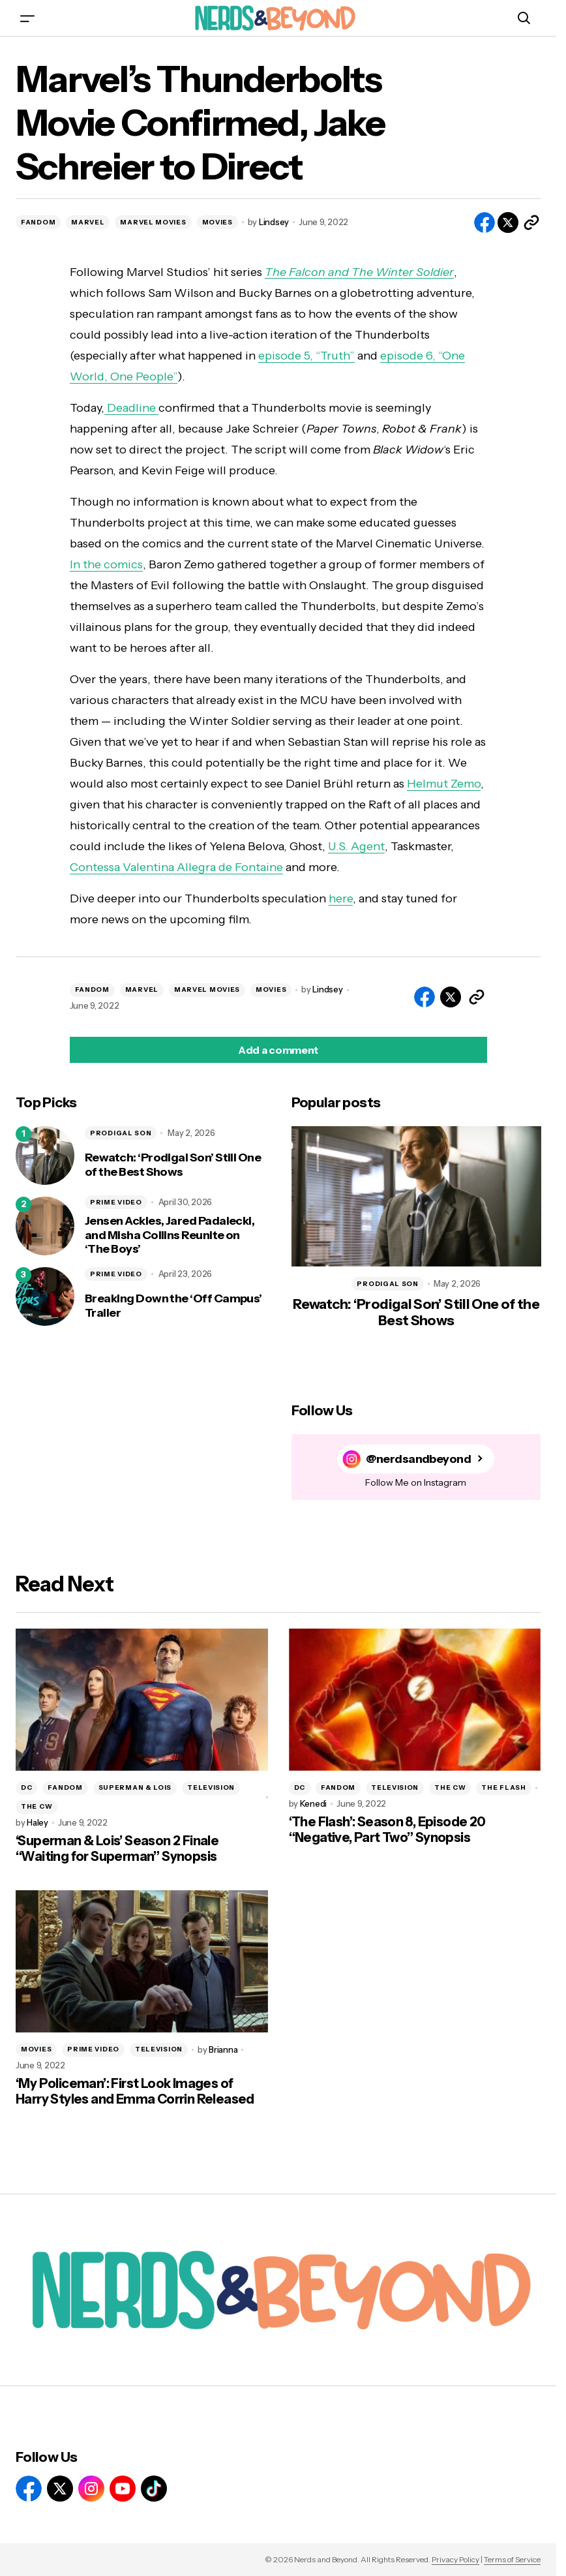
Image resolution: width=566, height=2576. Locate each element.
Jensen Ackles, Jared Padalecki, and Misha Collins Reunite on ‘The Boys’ (169, 1235)
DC (26, 1787)
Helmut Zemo (444, 783)
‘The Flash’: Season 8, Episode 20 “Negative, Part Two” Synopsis (387, 1829)
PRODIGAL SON (120, 1133)
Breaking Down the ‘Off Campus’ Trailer (173, 1306)
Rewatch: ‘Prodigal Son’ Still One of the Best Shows (173, 1165)
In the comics (106, 564)
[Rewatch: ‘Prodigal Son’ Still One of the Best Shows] (45, 1155)
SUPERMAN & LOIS (135, 1787)
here (341, 898)
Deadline (131, 408)
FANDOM (38, 222)
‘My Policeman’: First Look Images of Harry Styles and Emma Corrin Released (135, 2091)
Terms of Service (512, 2559)
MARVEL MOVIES (153, 222)
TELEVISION (211, 1787)
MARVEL (87, 222)
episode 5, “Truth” (306, 355)
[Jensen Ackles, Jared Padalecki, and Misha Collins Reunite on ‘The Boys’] (45, 1226)
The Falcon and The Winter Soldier (359, 272)
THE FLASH (503, 1787)
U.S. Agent (356, 846)
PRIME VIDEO (116, 1202)
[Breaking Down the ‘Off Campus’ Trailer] (45, 1296)
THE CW (36, 1806)
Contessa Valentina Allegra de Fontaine (176, 867)
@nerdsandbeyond (418, 1458)
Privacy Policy (455, 2559)
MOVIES (217, 222)
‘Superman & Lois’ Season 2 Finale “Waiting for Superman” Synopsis (117, 1848)
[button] (27, 18)
